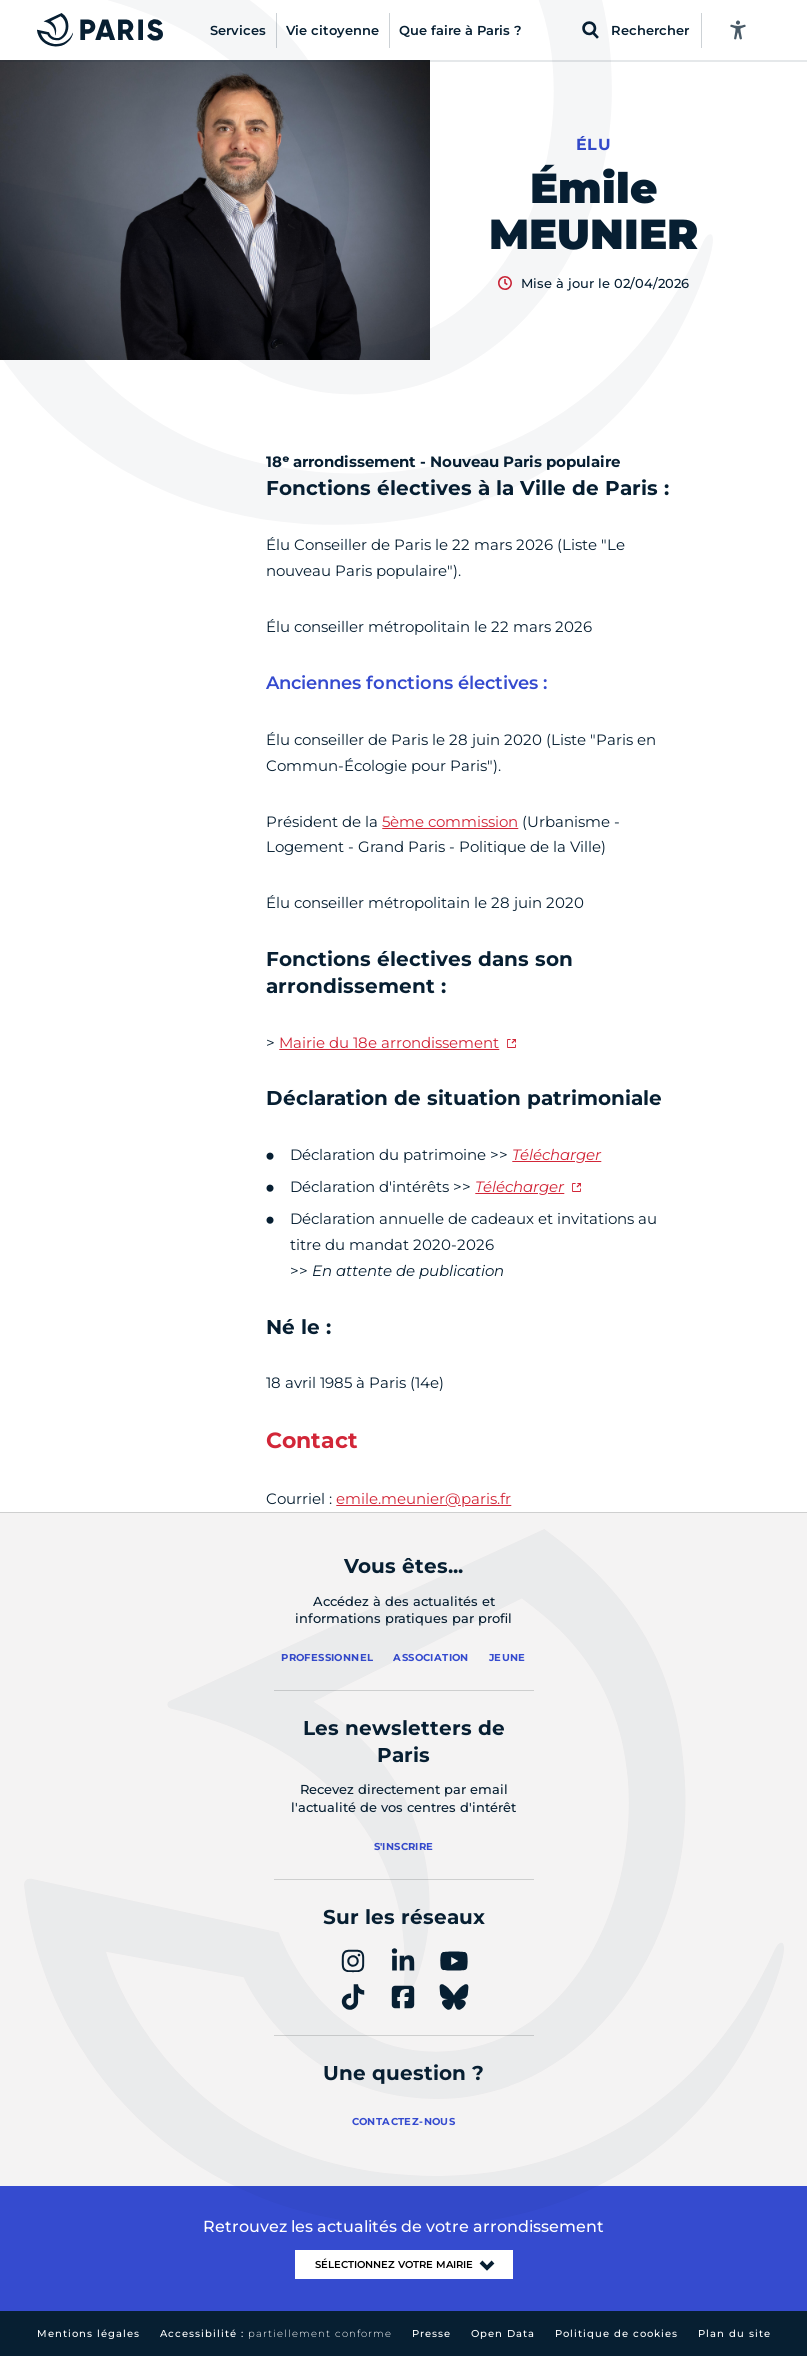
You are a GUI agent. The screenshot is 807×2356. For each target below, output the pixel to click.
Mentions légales (88, 2333)
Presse (431, 2333)
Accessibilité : (276, 2333)
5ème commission (450, 821)
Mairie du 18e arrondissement (389, 1042)
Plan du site (734, 2333)
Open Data (503, 2333)
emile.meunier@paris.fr (423, 1498)
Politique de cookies (616, 2333)
